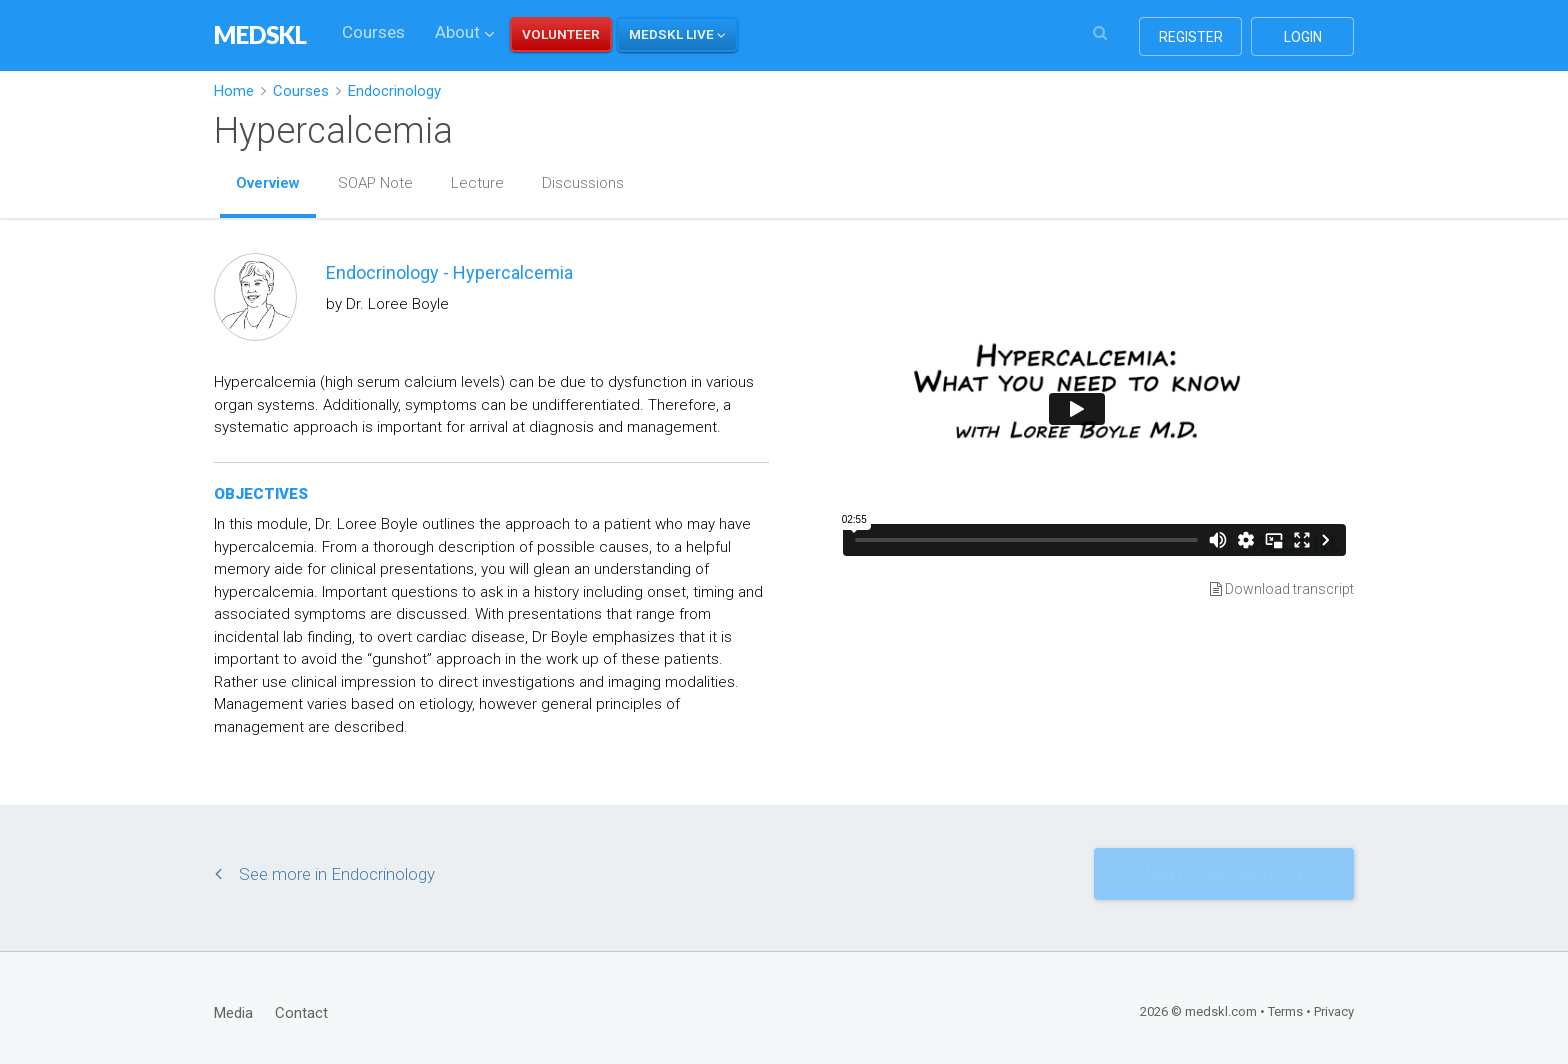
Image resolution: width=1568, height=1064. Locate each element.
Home (234, 91)
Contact (301, 1013)
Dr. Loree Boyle (397, 304)
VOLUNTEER (561, 34)
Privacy (1334, 1011)
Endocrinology (394, 91)
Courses (373, 32)
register (1191, 37)
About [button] (465, 32)
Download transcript (1282, 589)
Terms (1285, 1011)
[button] (677, 34)
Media (233, 1013)
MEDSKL (260, 34)
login (1303, 37)
